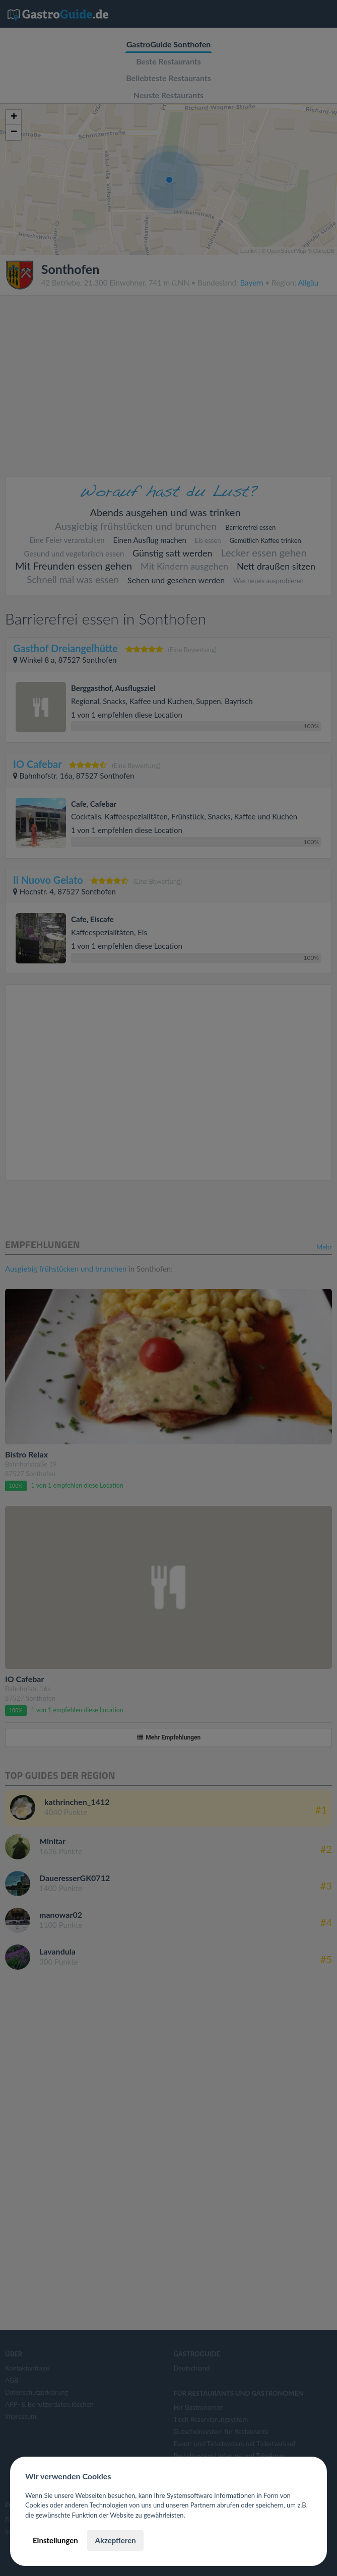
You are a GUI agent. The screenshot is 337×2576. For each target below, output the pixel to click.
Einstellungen (55, 2540)
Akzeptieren (115, 2540)
